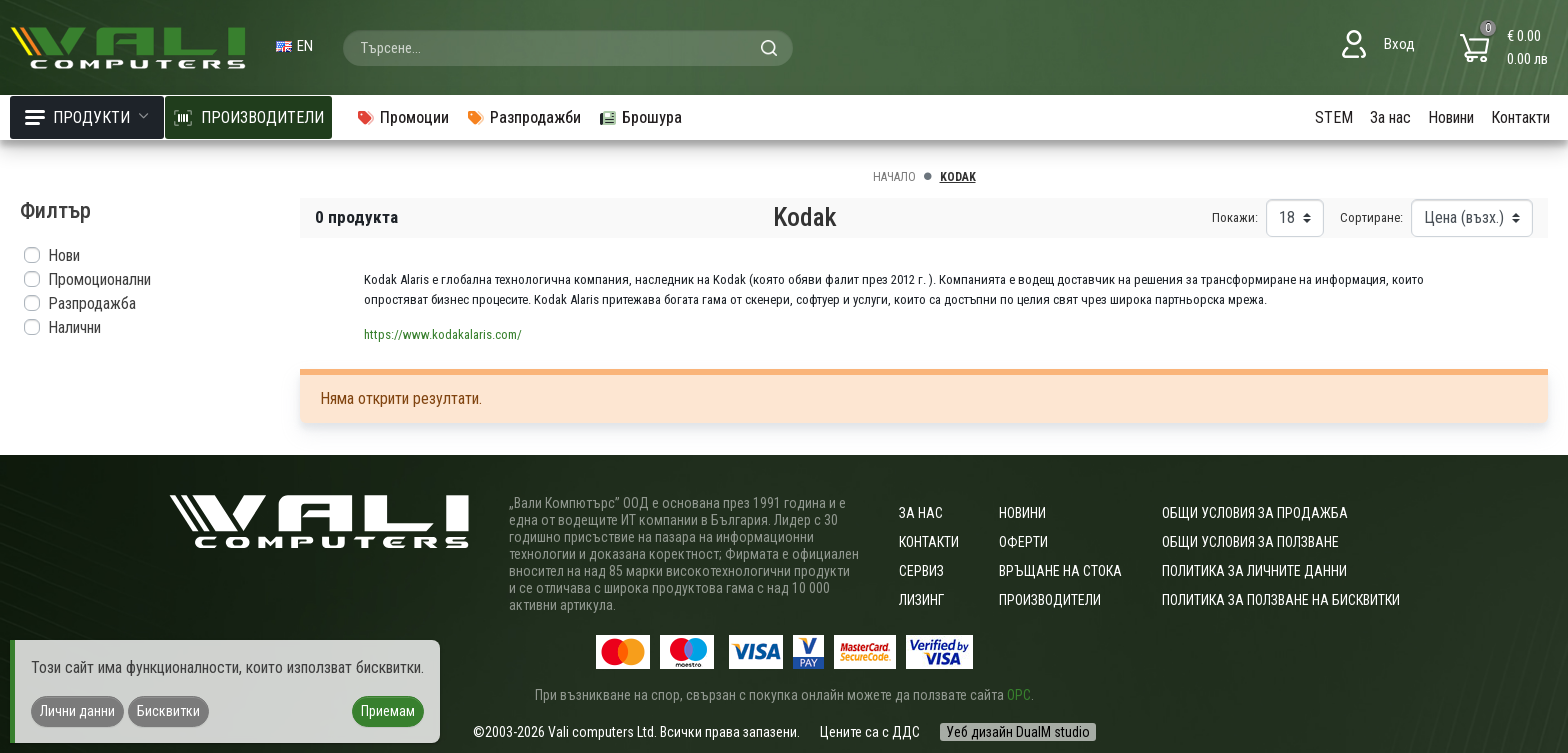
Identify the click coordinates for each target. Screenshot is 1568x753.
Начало (894, 177)
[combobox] (568, 48)
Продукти (87, 117)
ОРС (1019, 695)
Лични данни (77, 711)
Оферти (1023, 542)
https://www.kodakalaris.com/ (443, 334)
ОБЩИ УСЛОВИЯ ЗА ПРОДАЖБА (1255, 513)
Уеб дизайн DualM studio (1018, 732)
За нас (1390, 117)
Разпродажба (92, 303)
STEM (1334, 117)
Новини (1451, 117)
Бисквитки (168, 711)
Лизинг (921, 600)
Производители (1050, 600)
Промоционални (99, 279)
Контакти (1520, 117)
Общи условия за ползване (1250, 542)
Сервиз (921, 571)
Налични (74, 327)
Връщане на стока (1060, 571)
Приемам (388, 711)
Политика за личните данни (1254, 571)
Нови (64, 255)
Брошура (640, 117)
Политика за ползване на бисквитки (1281, 600)
